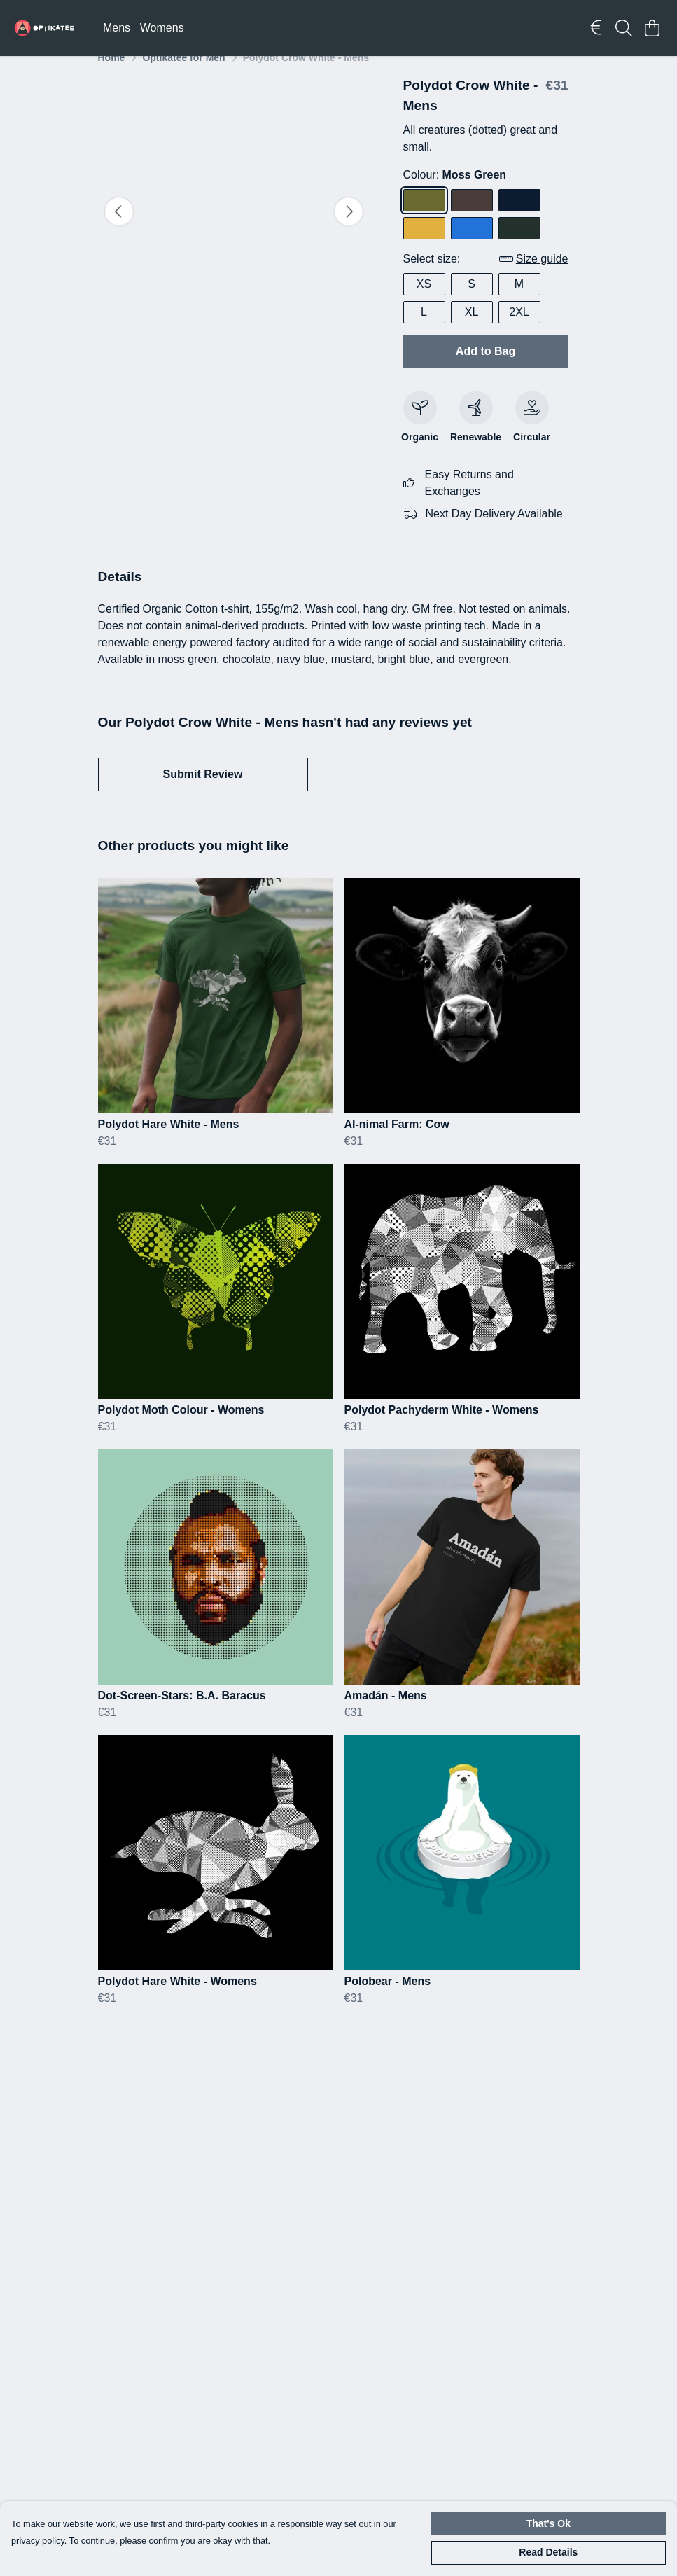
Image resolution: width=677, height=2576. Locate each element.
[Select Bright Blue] (472, 245)
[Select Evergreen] (519, 245)
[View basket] (652, 28)
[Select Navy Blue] (519, 217)
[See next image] (349, 228)
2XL (519, 329)
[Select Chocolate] (472, 217)
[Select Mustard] (424, 245)
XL (472, 329)
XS (424, 301)
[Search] (624, 28)
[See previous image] (119, 228)
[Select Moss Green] (424, 217)
